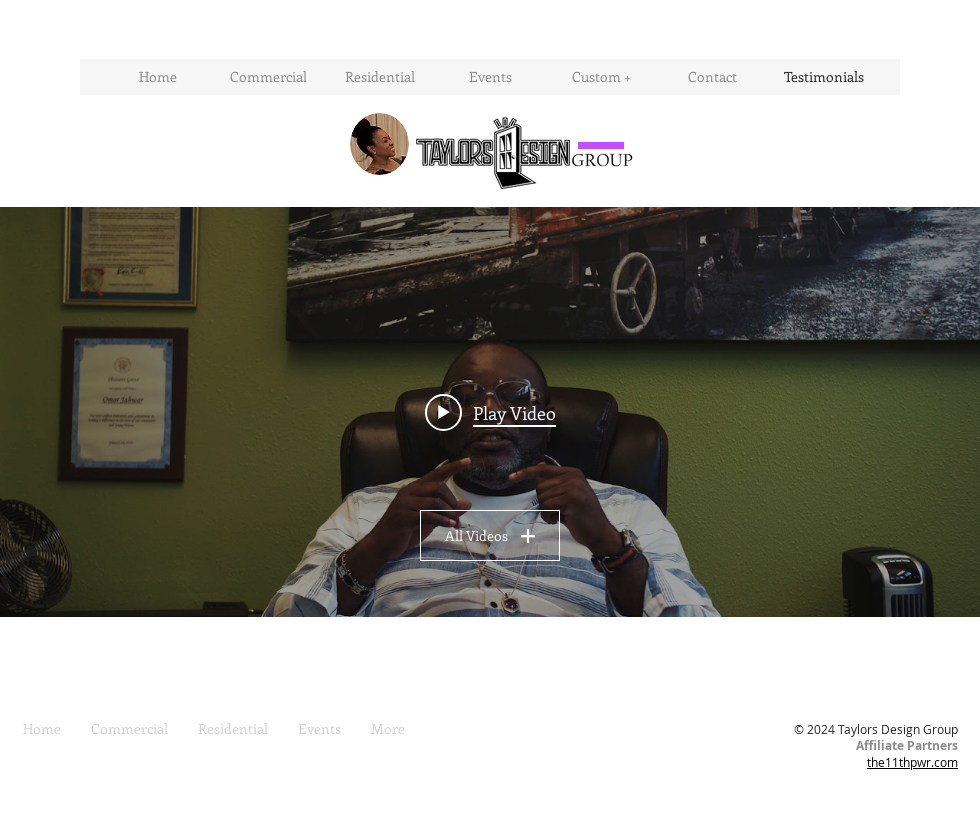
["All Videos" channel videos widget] (490, 412)
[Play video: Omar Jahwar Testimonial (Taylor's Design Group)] (490, 412)
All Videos (490, 535)
